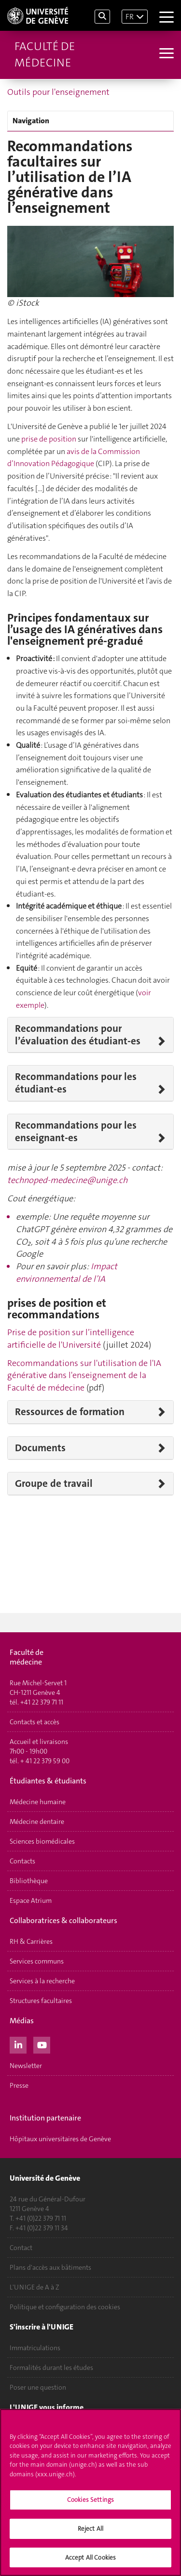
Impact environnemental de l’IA (66, 1273)
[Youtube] (42, 2044)
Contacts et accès (34, 1721)
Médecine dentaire (37, 1821)
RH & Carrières (31, 1941)
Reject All (90, 2531)
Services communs (37, 1961)
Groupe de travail (54, 1483)
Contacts (22, 1861)
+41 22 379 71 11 (41, 1702)
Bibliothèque (29, 1880)
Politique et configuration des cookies (65, 2307)
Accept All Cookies (90, 2560)
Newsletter (26, 2065)
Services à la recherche (42, 1981)
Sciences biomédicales (42, 1841)
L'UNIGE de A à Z (34, 2287)
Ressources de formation (70, 1411)
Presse (19, 2085)
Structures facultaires (41, 2000)
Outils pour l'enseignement (58, 92)
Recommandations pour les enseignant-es (76, 1132)
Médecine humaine (38, 1801)
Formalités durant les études (51, 2367)
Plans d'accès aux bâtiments (50, 2267)
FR (129, 17)
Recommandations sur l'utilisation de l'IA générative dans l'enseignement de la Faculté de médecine (84, 1375)
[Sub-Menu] (165, 54)
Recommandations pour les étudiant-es (76, 1083)
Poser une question (38, 2387)
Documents (40, 1448)
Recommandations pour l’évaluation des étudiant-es (77, 1035)
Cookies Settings (90, 2502)
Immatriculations (35, 2347)
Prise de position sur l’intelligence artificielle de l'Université (70, 1339)
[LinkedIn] (18, 2044)
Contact (21, 2247)
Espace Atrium (31, 1900)
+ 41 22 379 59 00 (45, 1760)
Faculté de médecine (44, 54)
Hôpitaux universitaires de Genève (60, 2138)
